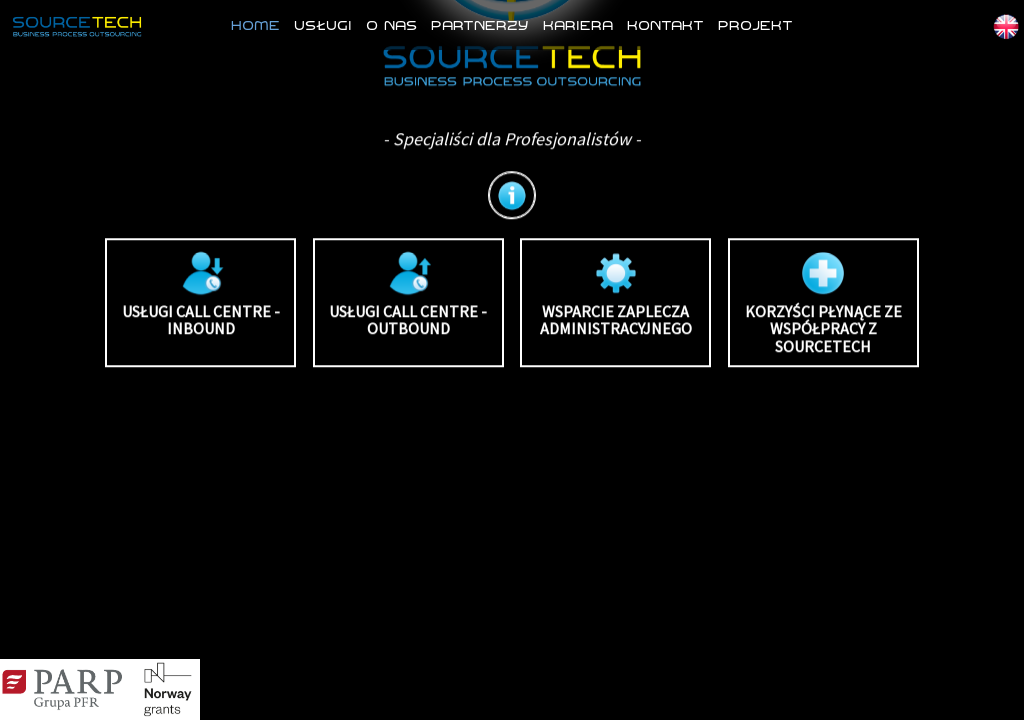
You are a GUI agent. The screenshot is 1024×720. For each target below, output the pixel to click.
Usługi (323, 25)
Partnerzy (480, 25)
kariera (578, 25)
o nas (391, 25)
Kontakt (665, 25)
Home (255, 25)
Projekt (755, 25)
